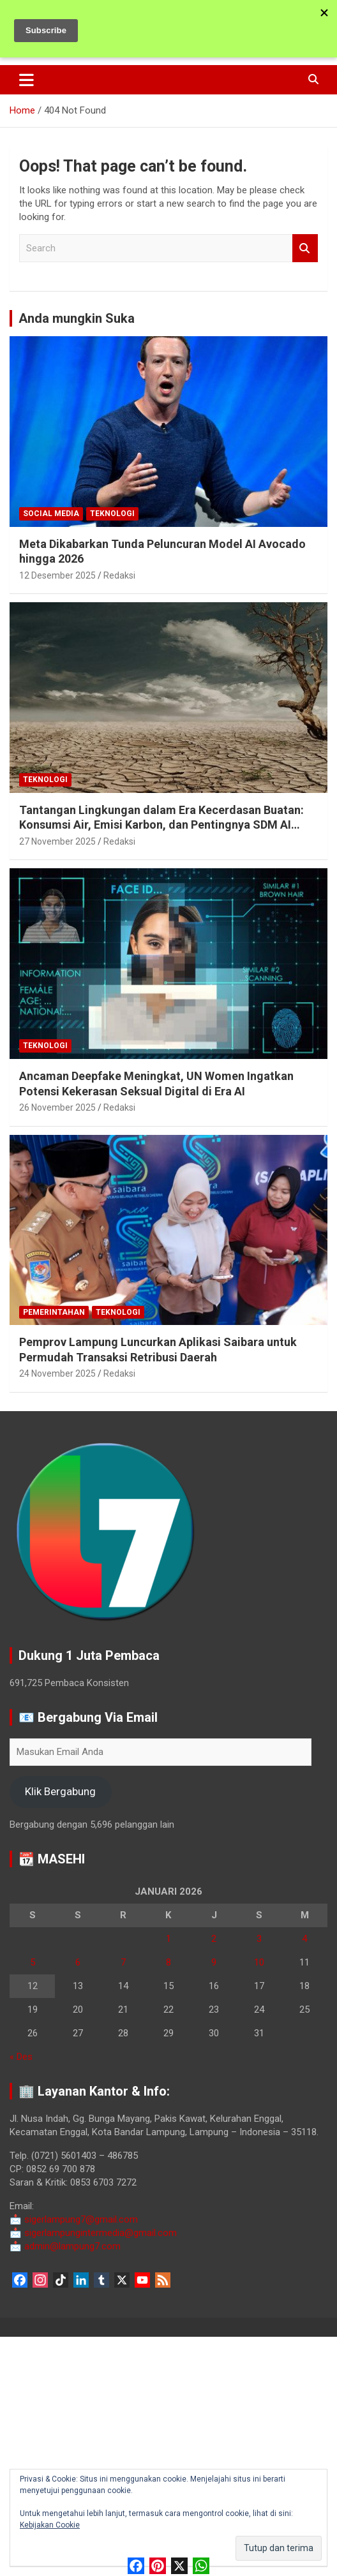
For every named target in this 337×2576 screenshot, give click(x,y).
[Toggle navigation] (26, 79)
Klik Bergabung (60, 1791)
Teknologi (112, 513)
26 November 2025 (57, 1107)
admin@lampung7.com (65, 2246)
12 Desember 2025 (57, 575)
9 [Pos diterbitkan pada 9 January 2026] (213, 1962)
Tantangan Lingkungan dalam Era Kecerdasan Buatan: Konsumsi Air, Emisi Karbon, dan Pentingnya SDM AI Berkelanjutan (161, 825)
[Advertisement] (168, 2454)
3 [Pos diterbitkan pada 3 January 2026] (259, 1938)
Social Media (51, 513)
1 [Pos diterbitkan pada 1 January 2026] (168, 1938)
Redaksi (119, 575)
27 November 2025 (57, 841)
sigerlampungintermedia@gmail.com (93, 2233)
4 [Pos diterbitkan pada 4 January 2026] (304, 1938)
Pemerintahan (54, 1312)
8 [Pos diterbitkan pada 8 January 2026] (168, 1962)
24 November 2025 (57, 1373)
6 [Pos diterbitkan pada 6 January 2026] (77, 1962)
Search (305, 248)
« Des (21, 2056)
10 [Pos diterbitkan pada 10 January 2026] (259, 1962)
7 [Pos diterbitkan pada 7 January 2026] (123, 1962)
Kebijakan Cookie (50, 2524)
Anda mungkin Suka (77, 318)
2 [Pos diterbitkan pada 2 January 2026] (213, 1938)
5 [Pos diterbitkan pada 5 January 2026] (32, 1962)
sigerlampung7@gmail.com (74, 2219)
